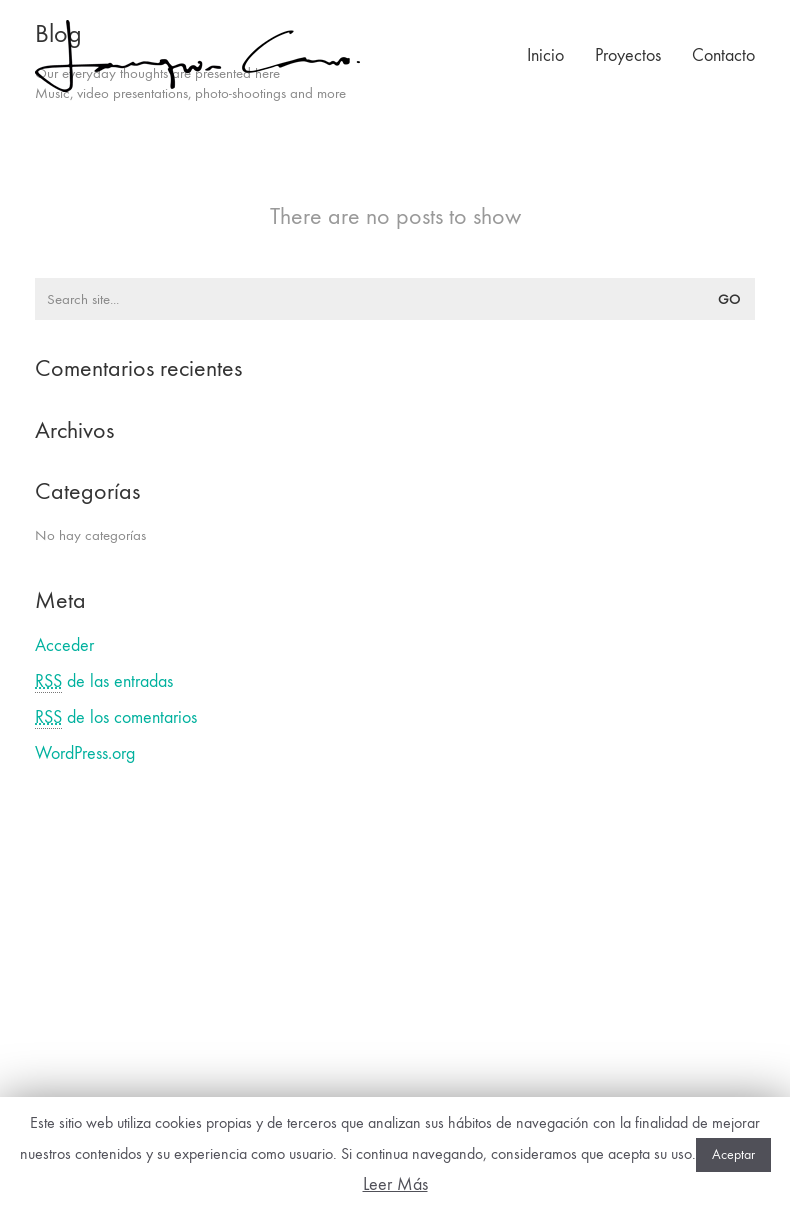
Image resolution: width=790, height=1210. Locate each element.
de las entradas (104, 682)
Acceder (64, 645)
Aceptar (733, 1154)
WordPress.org (85, 753)
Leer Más (395, 1184)
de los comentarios (116, 718)
